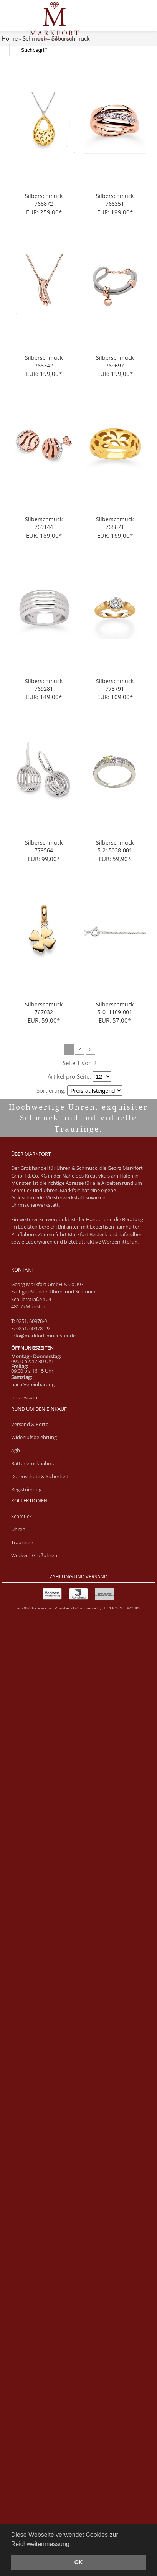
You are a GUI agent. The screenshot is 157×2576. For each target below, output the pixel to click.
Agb (15, 1450)
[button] (72, 2544)
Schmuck (21, 1516)
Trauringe (22, 1542)
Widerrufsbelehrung (34, 1437)
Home (10, 38)
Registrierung (26, 1489)
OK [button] (78, 2562)
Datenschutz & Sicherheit (39, 1476)
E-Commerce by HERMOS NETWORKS (106, 1608)
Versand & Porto (30, 1424)
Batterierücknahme (33, 1463)
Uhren (18, 1529)
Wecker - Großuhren (34, 1555)
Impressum (24, 1397)
